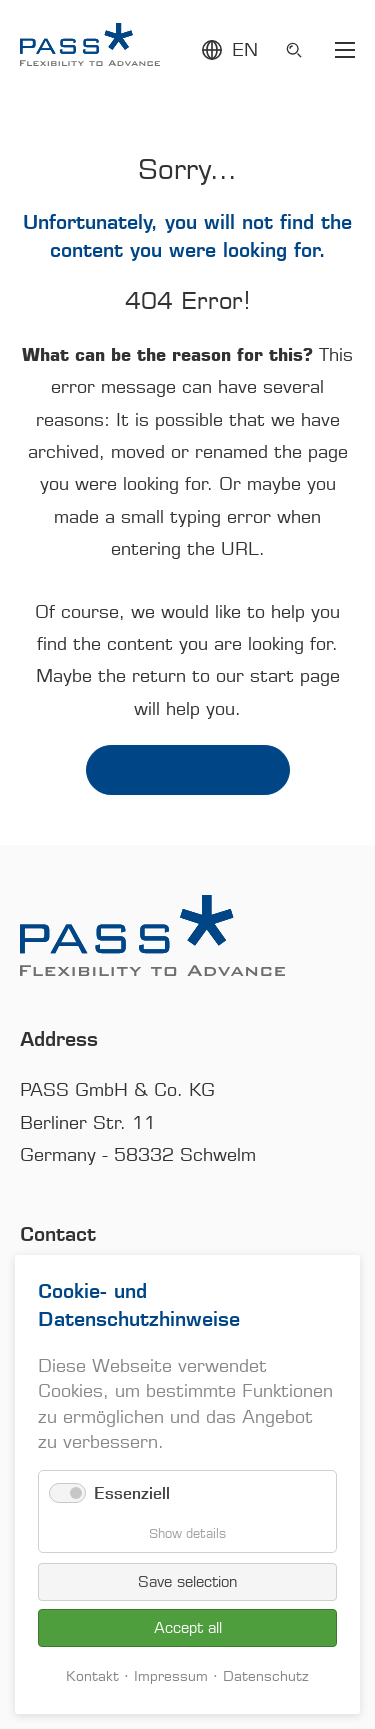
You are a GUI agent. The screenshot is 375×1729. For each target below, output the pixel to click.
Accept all (188, 1628)
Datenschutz (266, 1676)
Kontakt (92, 1676)
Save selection (187, 1582)
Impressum (171, 1676)
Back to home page (188, 770)
